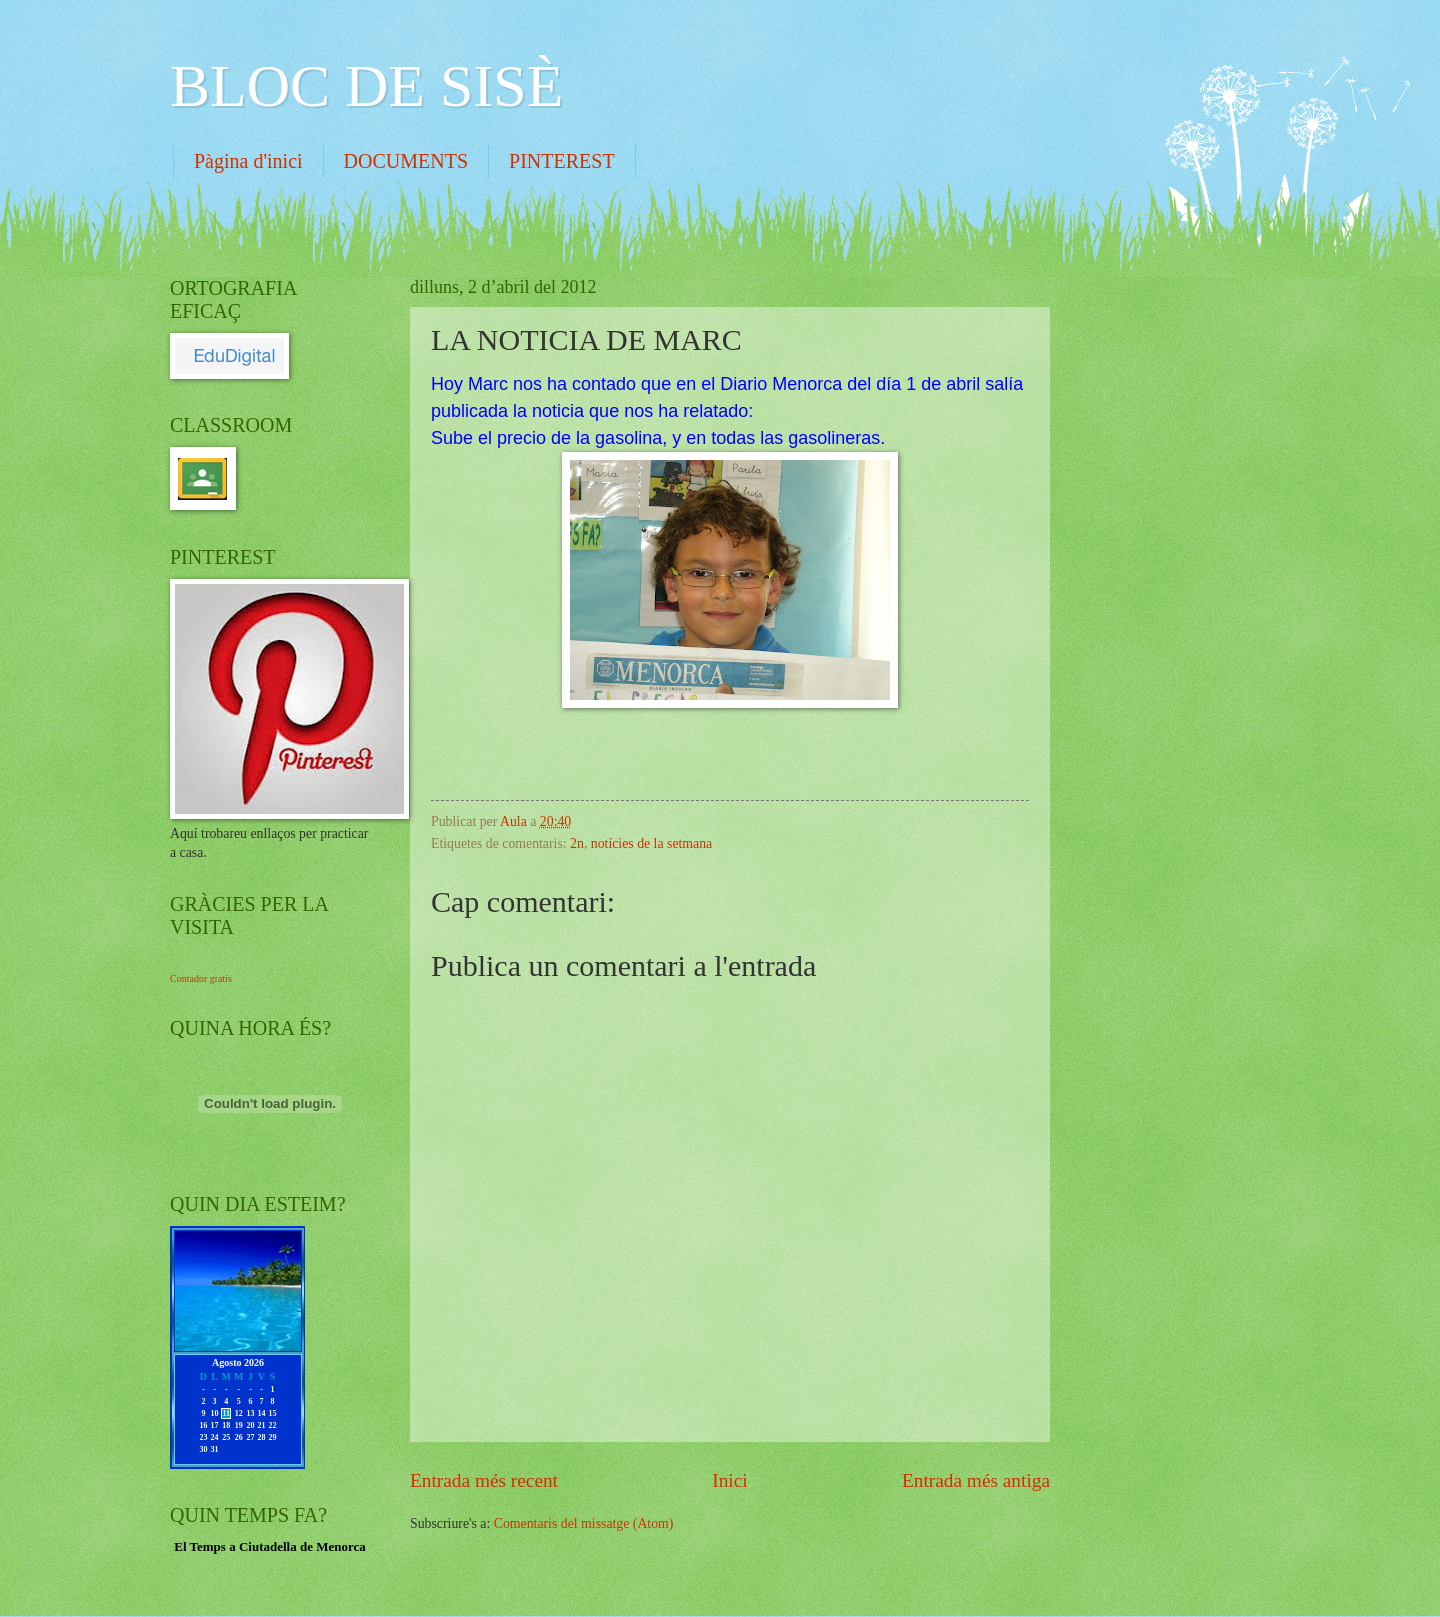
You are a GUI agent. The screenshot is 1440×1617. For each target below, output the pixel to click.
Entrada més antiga (976, 1480)
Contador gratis (201, 978)
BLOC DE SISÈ (366, 86)
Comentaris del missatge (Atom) (584, 1523)
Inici (729, 1480)
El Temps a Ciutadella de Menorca (270, 1546)
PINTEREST (562, 161)
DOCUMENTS (406, 161)
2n (577, 843)
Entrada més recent (484, 1480)
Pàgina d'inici (248, 161)
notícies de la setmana (651, 843)
